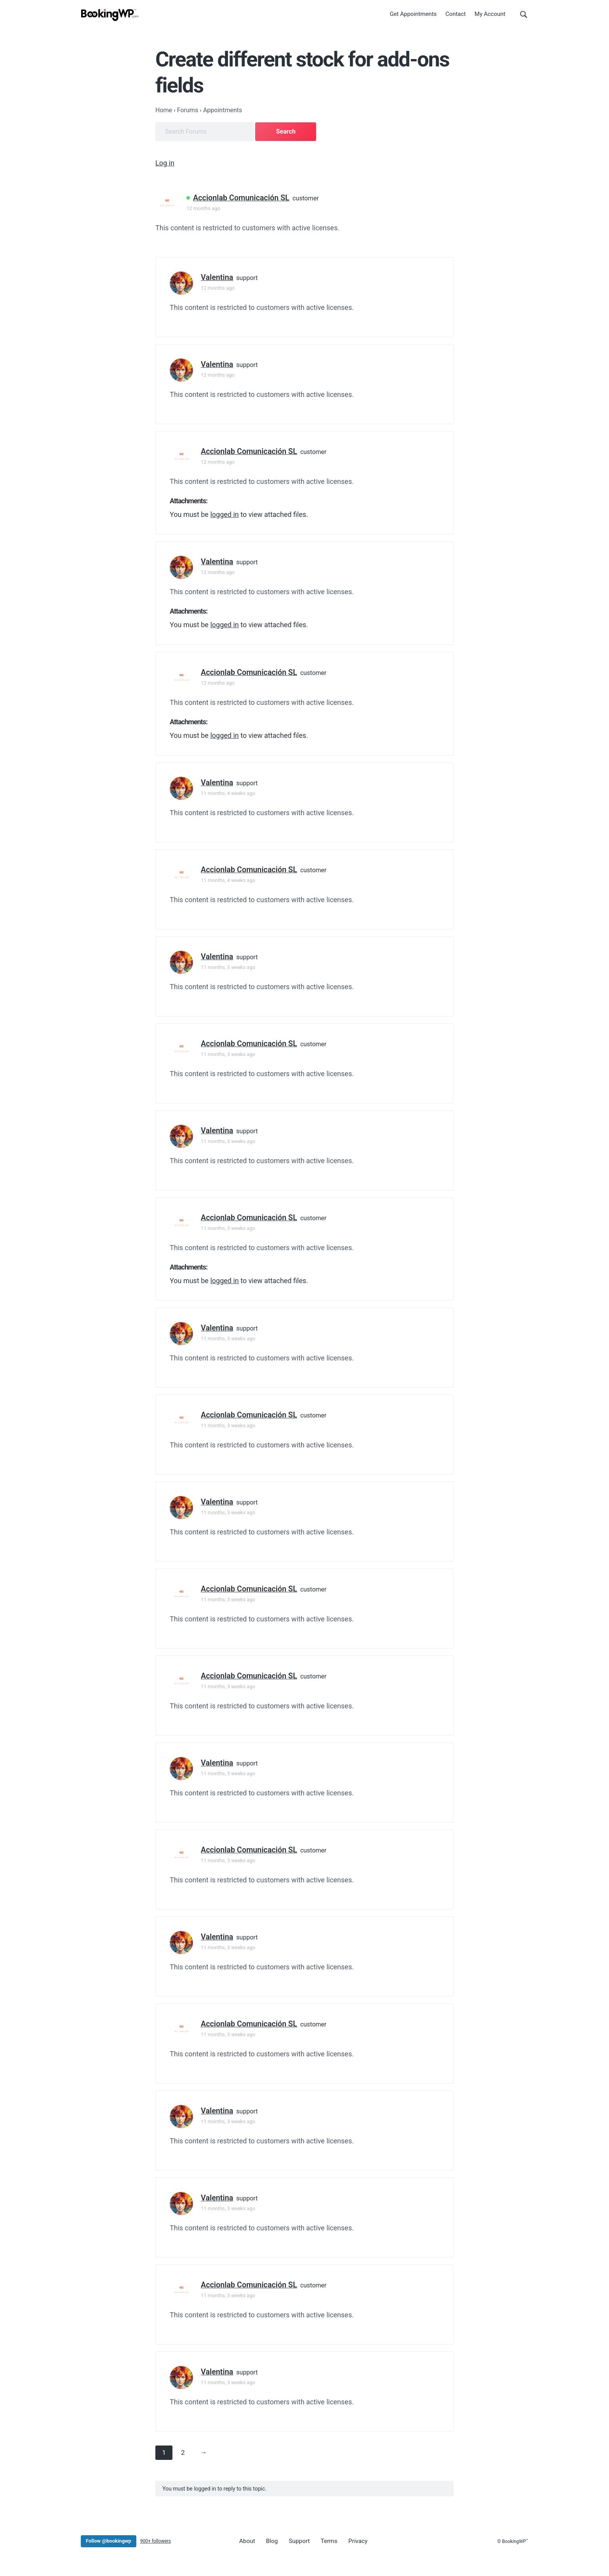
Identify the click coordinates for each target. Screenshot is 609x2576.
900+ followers (155, 2538)
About (246, 2538)
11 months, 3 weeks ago (228, 965)
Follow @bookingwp (108, 2538)
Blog (268, 2538)
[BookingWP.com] (110, 16)
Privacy (346, 2538)
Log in (164, 161)
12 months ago (203, 206)
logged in (224, 512)
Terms (320, 2538)
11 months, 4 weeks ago (228, 791)
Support (293, 2538)
